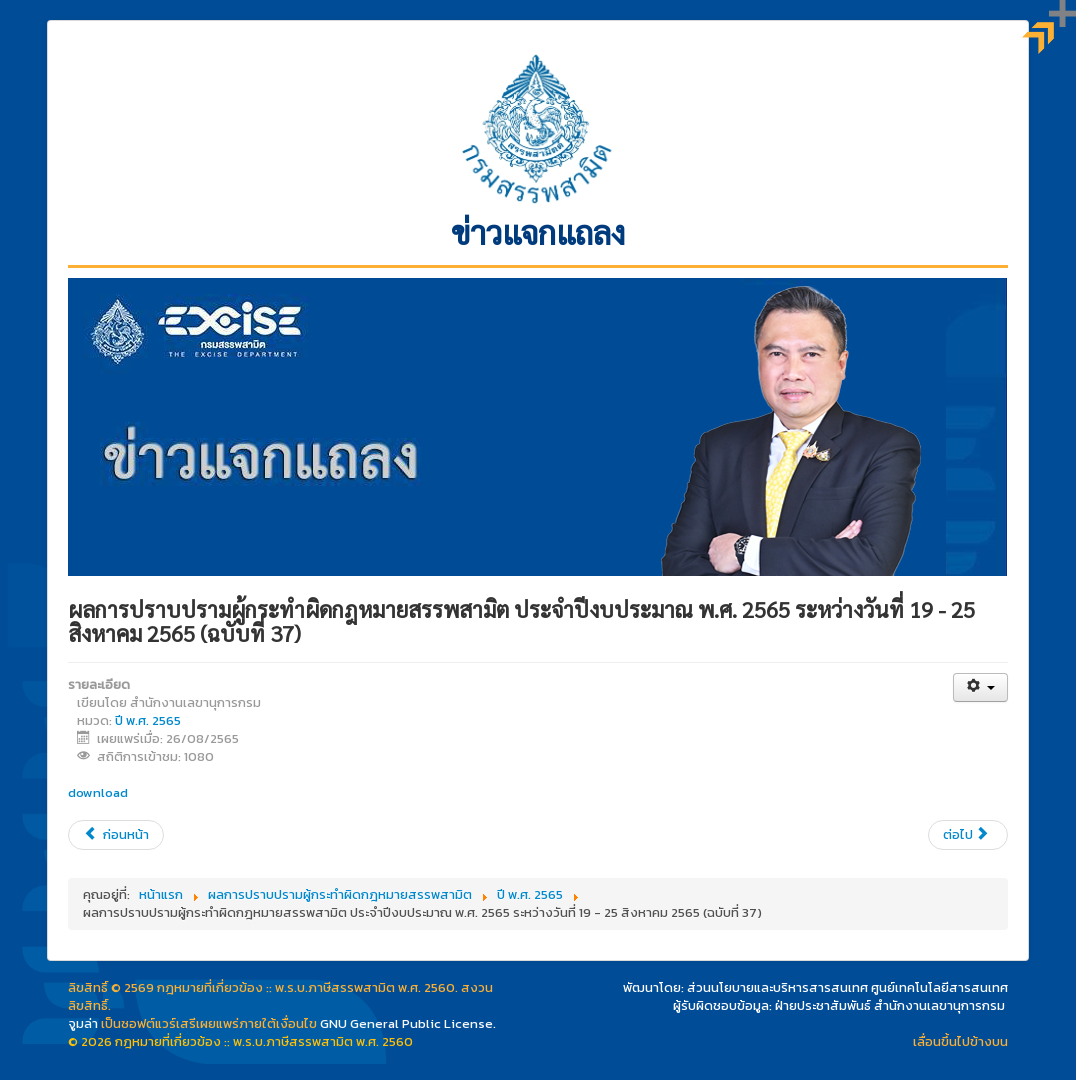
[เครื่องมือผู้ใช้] (980, 687)
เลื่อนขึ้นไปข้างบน (960, 1041)
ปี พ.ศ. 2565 (148, 720)
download (98, 792)
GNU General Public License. (408, 1023)
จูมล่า (83, 1023)
